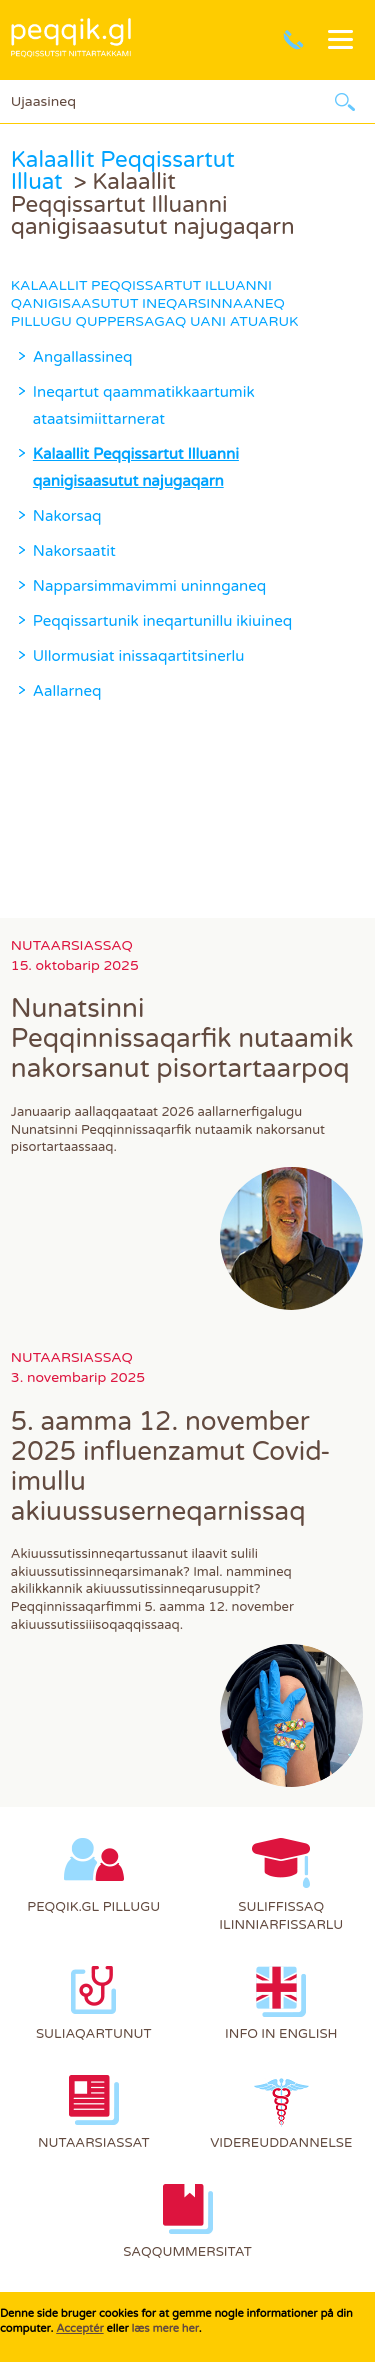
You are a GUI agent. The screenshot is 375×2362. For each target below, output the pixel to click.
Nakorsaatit (74, 551)
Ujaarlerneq (345, 101)
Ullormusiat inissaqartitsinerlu (139, 656)
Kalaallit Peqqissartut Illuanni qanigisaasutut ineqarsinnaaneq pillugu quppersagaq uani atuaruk (155, 303)
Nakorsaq (67, 516)
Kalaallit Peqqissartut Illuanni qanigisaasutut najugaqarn (136, 467)
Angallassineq (83, 357)
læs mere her (164, 2328)
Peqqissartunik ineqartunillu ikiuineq (162, 621)
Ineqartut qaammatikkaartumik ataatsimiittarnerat (144, 405)
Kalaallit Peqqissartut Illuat (123, 170)
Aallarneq (67, 691)
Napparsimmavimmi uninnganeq (149, 586)
